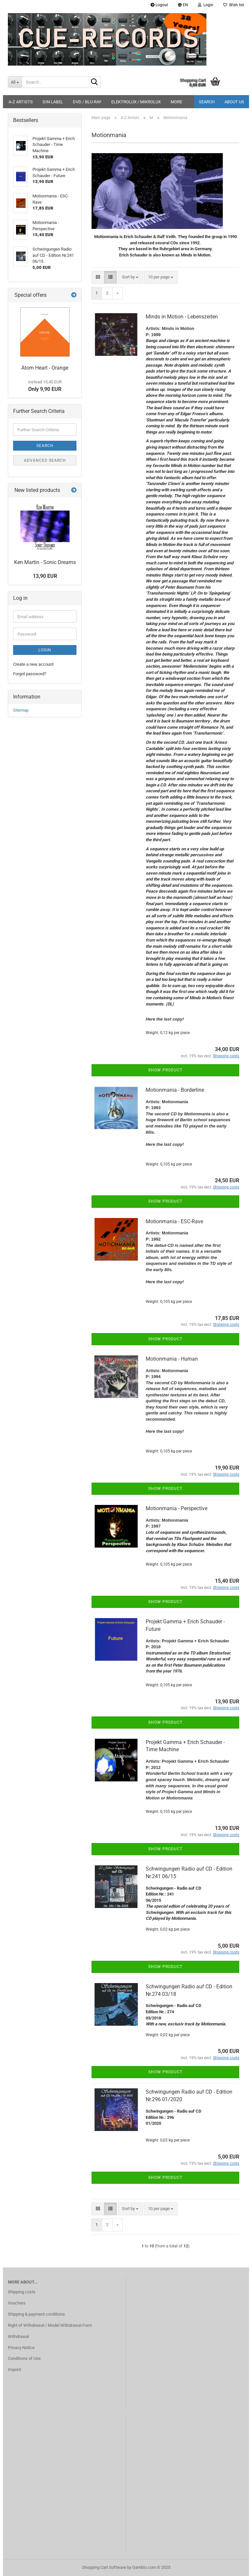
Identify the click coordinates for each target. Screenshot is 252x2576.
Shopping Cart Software (104, 2567)
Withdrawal (18, 2336)
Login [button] (205, 5)
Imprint (14, 2369)
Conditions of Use (24, 2358)
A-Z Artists (21, 101)
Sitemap (21, 710)
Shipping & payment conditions (36, 2314)
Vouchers (17, 2303)
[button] (183, 5)
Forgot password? (29, 673)
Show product (165, 1070)
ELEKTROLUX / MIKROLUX (136, 101)
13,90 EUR (45, 576)
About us (234, 101)
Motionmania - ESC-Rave (174, 1221)
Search (207, 101)
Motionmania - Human (172, 1359)
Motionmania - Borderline (175, 1090)
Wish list (233, 5)
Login (44, 650)
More (176, 101)
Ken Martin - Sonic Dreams (45, 562)
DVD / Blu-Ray (87, 101)
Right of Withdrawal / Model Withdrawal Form (50, 2325)
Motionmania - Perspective (176, 1508)
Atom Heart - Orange (44, 368)
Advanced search (45, 460)
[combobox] (130, 277)
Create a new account (33, 664)
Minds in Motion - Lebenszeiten (182, 317)
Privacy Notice (21, 2347)
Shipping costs (21, 2291)
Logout (159, 5)
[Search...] (15, 82)
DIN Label (53, 101)
